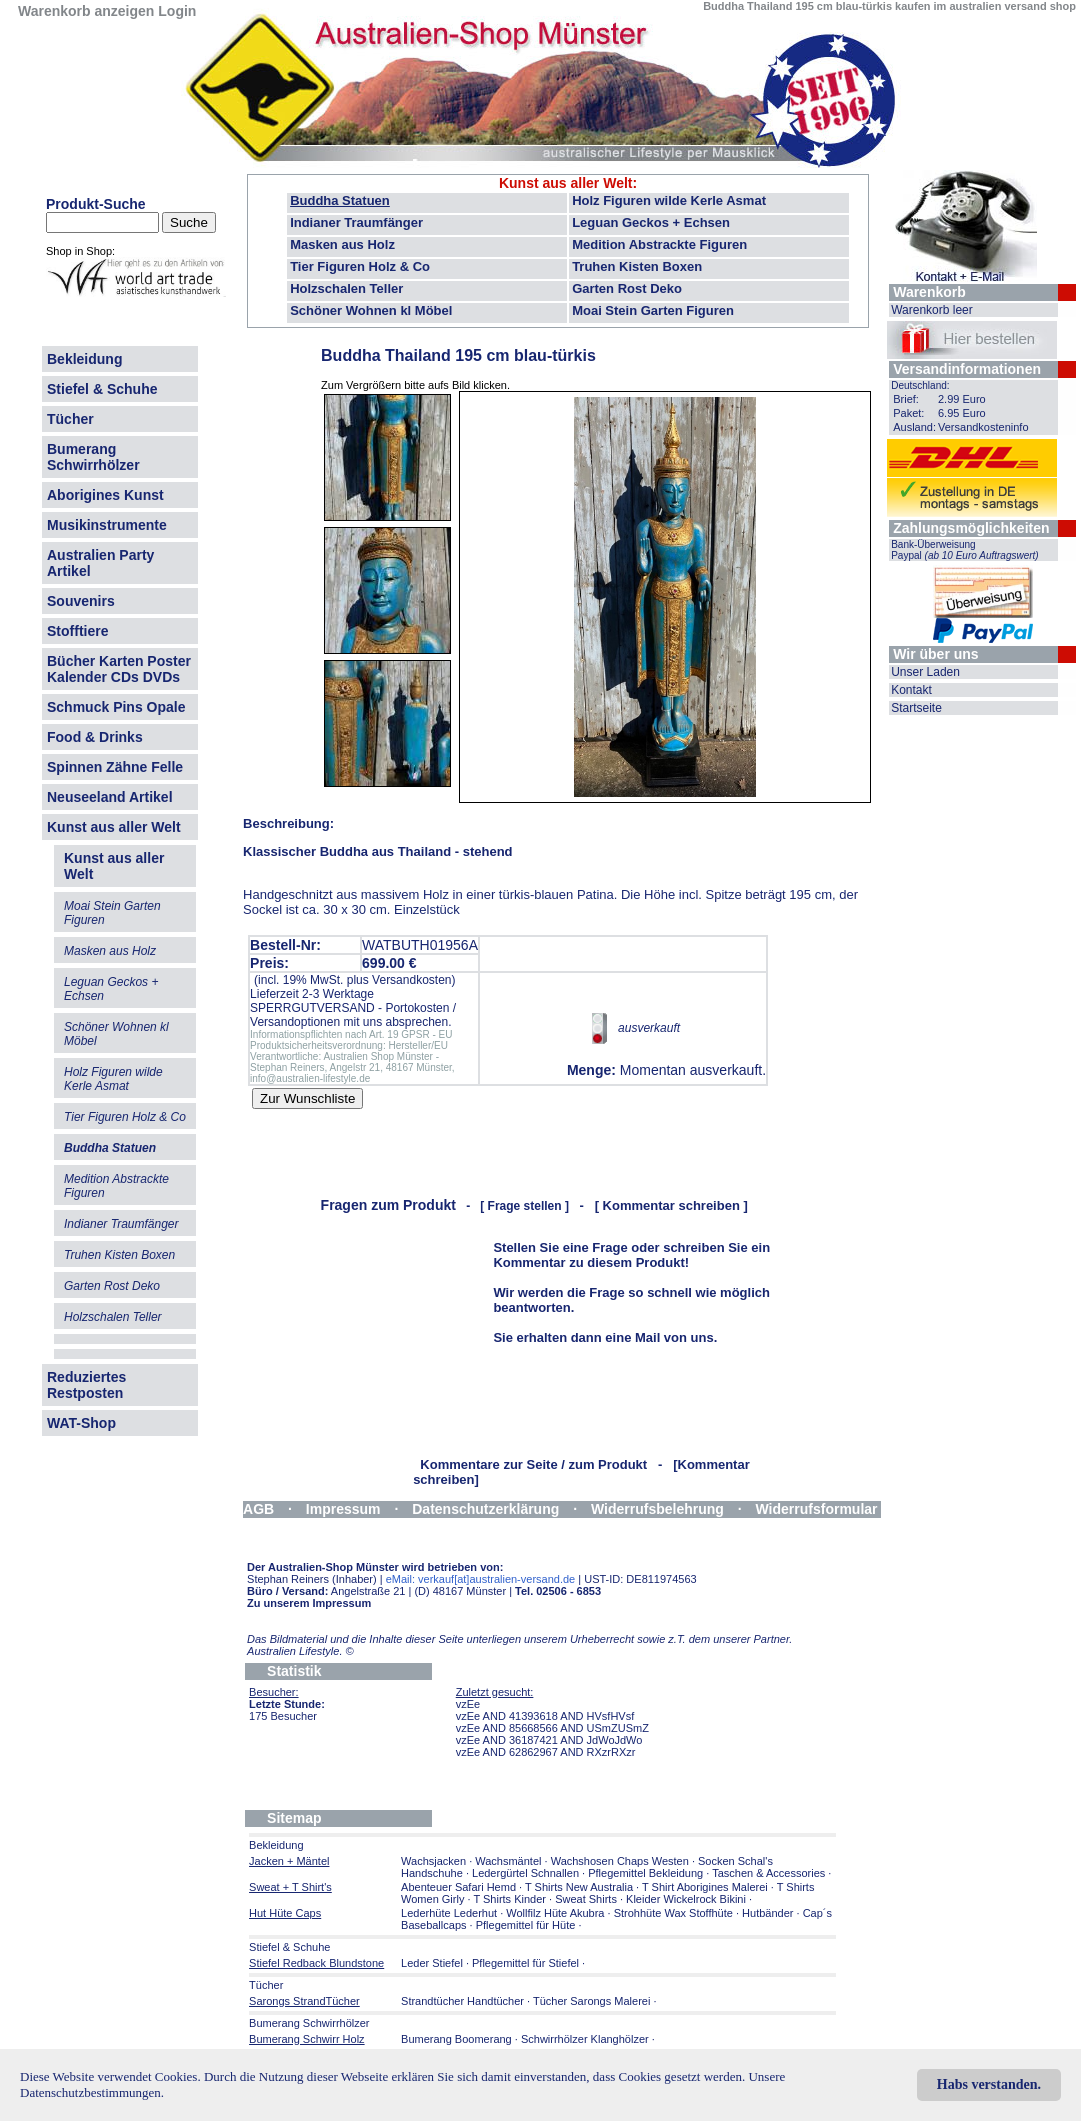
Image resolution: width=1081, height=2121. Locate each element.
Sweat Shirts (586, 1899)
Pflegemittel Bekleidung (645, 1873)
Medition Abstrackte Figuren (659, 244)
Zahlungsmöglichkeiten (971, 528)
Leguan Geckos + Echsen (651, 222)
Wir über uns (935, 654)
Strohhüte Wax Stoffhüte (673, 1913)
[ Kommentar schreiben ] (671, 1205)
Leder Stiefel (433, 1963)
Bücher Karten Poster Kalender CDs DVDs (119, 669)
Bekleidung (84, 359)
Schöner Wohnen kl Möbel (371, 310)
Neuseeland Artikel (110, 797)
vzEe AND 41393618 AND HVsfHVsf (545, 1716)
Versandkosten (411, 980)
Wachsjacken (433, 1861)
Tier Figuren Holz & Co (360, 266)
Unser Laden (925, 672)
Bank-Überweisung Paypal (965, 550)
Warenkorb (929, 292)
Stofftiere (77, 631)
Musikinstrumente (107, 525)
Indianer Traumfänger (356, 222)
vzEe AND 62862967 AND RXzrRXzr (546, 1752)
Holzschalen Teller (346, 288)
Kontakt (911, 690)
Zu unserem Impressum (309, 1603)
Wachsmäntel (508, 1861)
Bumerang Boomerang (456, 2039)
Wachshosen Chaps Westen (620, 1861)
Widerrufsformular (817, 1509)
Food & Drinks (95, 737)
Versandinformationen (967, 369)
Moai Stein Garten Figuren (653, 310)
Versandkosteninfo (983, 427)
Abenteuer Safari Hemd (458, 1887)
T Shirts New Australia (579, 1887)
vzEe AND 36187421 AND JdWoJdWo (549, 1740)
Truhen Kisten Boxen (637, 266)
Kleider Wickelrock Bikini (686, 1899)
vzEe (468, 1704)
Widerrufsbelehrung (657, 1509)
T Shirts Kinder (509, 1899)
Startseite (916, 708)
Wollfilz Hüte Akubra (555, 1913)
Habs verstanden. (989, 2084)
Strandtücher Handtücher (462, 2001)
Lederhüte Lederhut (449, 1913)
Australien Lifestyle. (300, 1651)
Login (177, 11)
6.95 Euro (962, 413)
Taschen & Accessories (768, 1873)
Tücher (70, 419)
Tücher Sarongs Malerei (591, 2001)
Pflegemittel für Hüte (526, 1925)
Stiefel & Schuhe (102, 389)
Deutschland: (920, 385)
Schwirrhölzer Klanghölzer (585, 2039)
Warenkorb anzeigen (86, 11)
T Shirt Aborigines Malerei (705, 1887)
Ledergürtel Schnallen (525, 1873)
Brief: (906, 399)
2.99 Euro (962, 399)
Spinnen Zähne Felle (115, 767)
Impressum (343, 1509)
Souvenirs (81, 601)
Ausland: (914, 427)
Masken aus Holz (342, 244)
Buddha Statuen (340, 200)
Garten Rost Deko (627, 288)
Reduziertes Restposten (86, 1385)
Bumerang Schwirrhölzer (93, 457)
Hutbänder (769, 1913)
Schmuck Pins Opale (116, 707)
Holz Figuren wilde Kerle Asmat (669, 200)
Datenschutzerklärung (485, 1509)
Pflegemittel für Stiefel (525, 1963)
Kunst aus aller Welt (114, 827)
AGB (258, 1509)
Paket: (908, 413)
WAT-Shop (81, 1423)
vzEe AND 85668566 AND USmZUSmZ (552, 1728)
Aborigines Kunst (105, 495)
